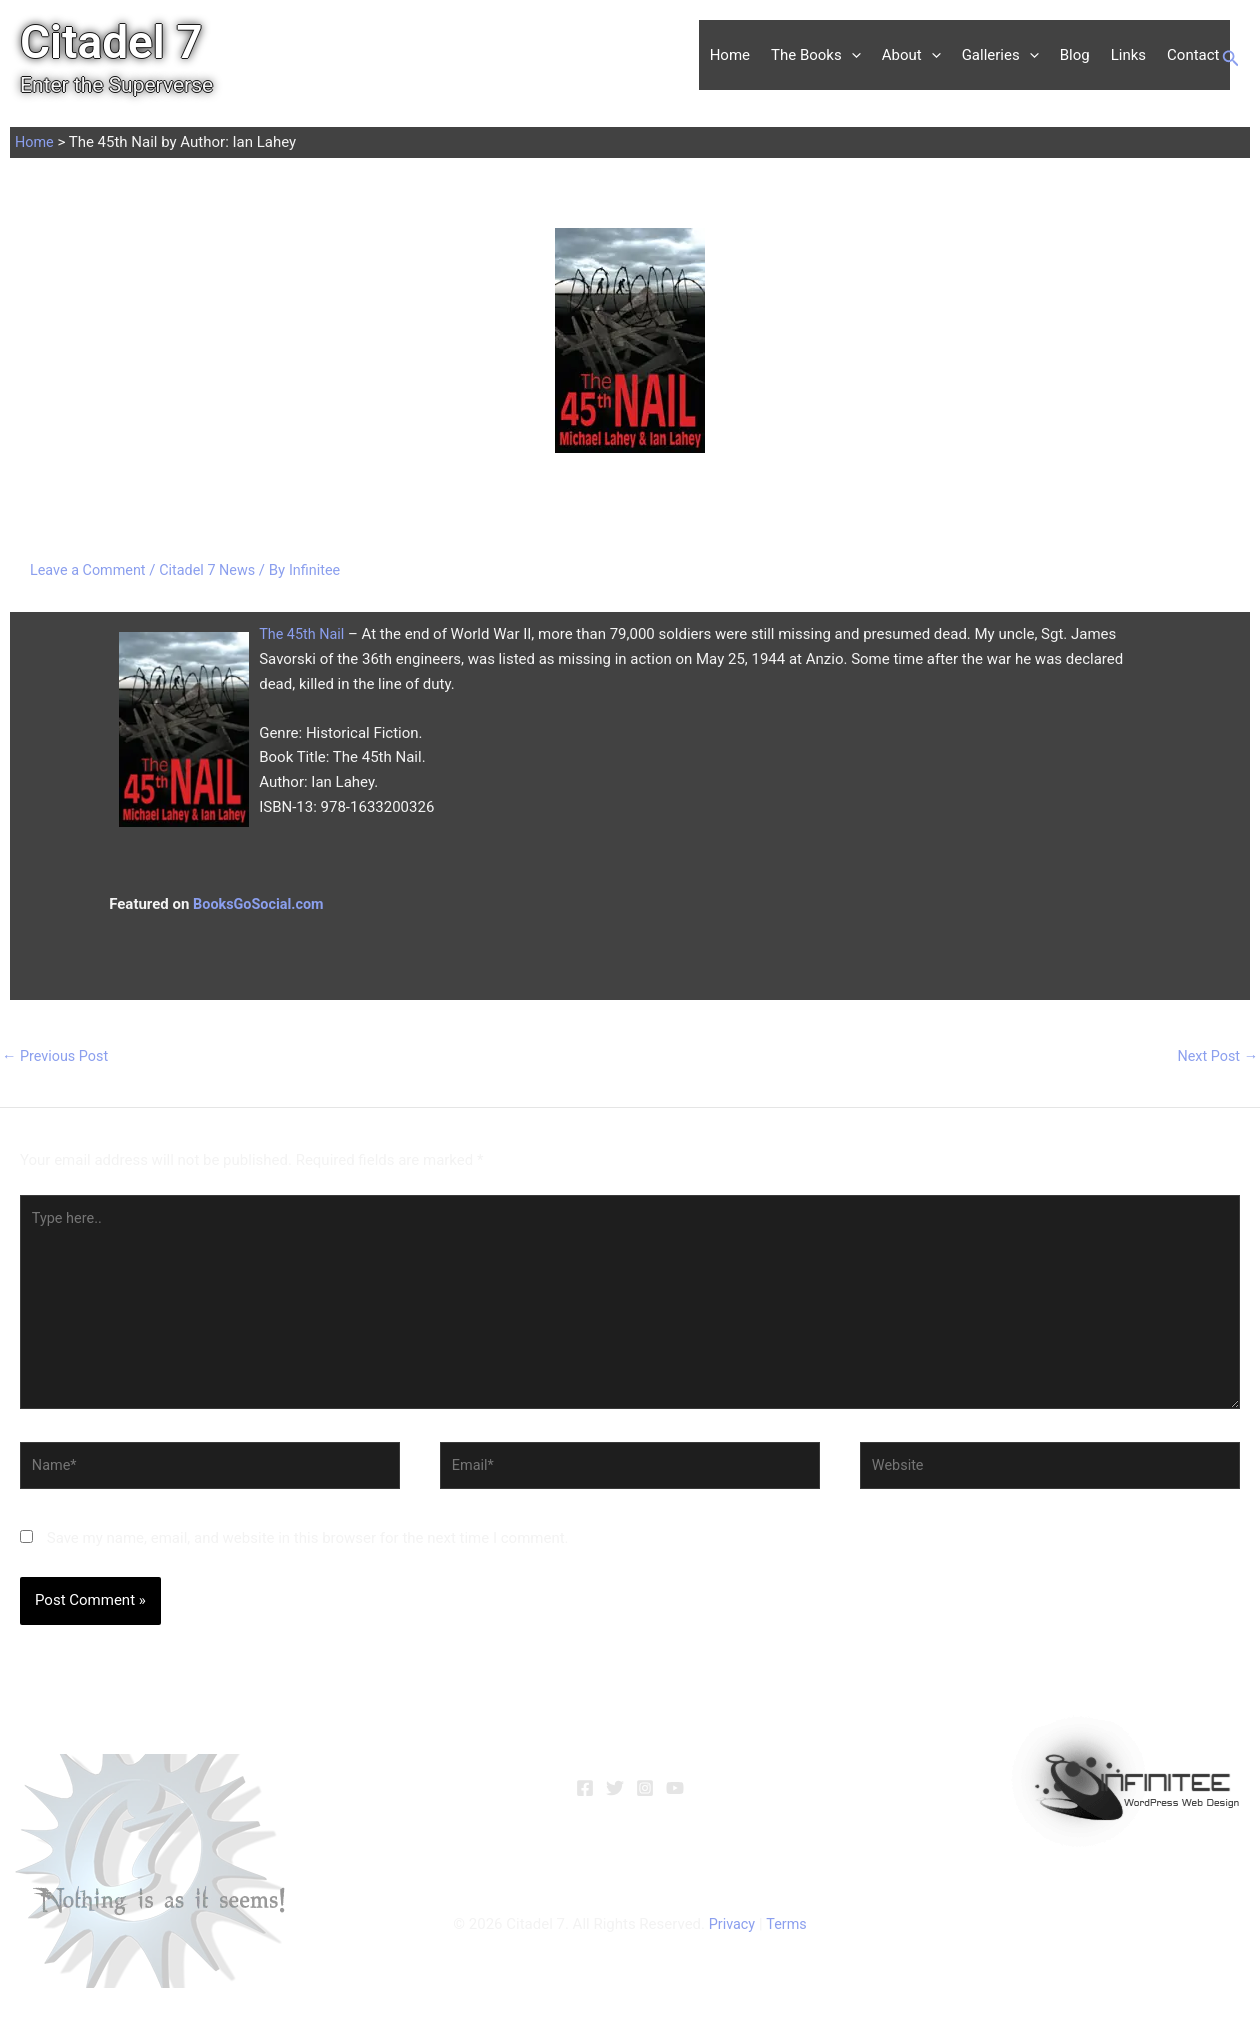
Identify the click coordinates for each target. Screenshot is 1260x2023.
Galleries (1000, 55)
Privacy (731, 1935)
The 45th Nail (303, 634)
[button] (851, 55)
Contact (1193, 55)
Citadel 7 (111, 42)
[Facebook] (585, 1799)
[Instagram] (645, 1799)
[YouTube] (675, 1799)
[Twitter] (615, 1799)
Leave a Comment (90, 570)
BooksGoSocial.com (261, 904)
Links (1128, 55)
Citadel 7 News (214, 570)
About (911, 55)
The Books (816, 55)
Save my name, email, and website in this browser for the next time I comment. (308, 1549)
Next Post (1216, 1057)
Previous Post (57, 1057)
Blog (1075, 55)
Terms (787, 1935)
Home (730, 55)
